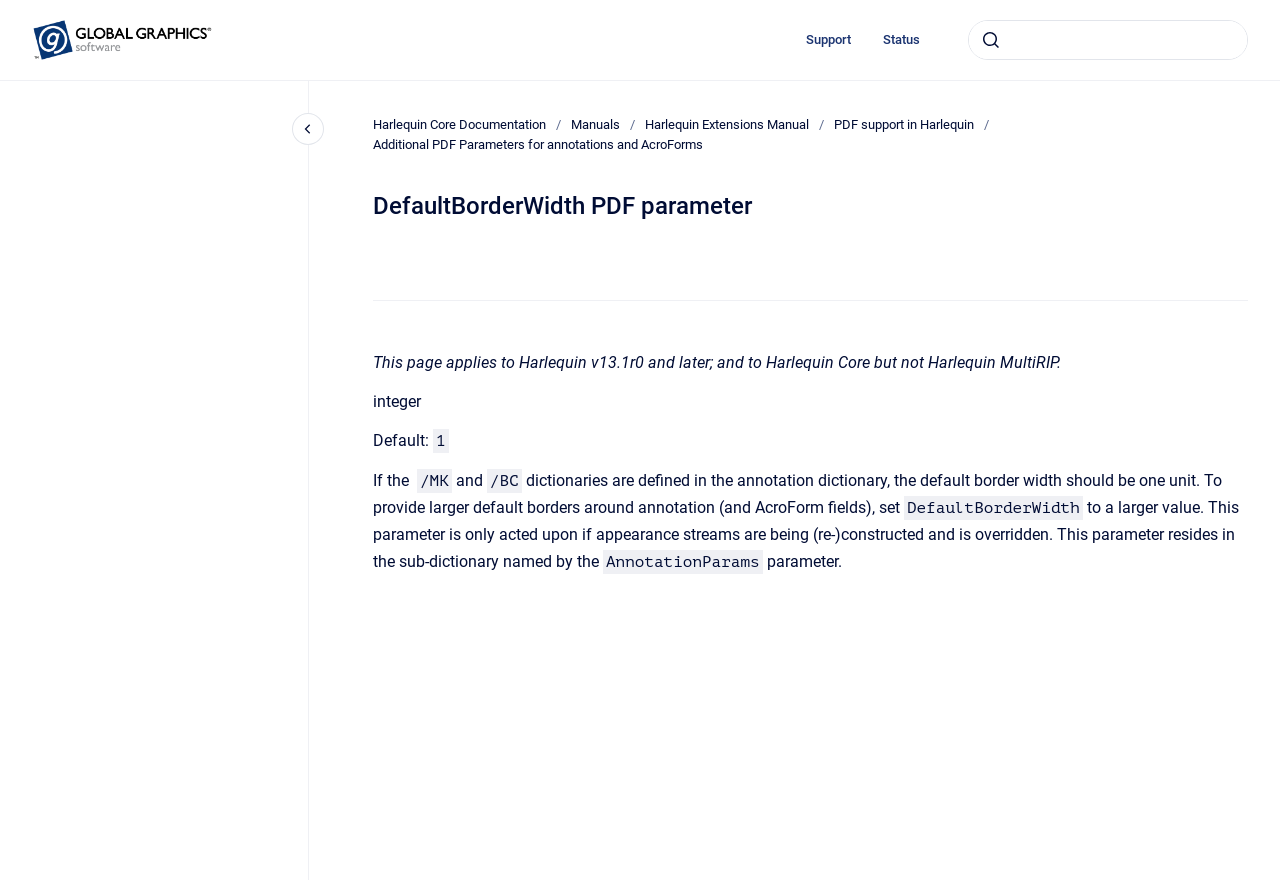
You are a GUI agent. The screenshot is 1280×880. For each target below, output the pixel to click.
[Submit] (991, 40)
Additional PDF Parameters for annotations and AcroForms (538, 144)
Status (901, 39)
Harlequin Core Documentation (459, 124)
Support (828, 39)
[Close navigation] (308, 129)
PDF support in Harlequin (904, 124)
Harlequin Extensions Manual (727, 124)
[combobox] (1108, 40)
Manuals (595, 124)
